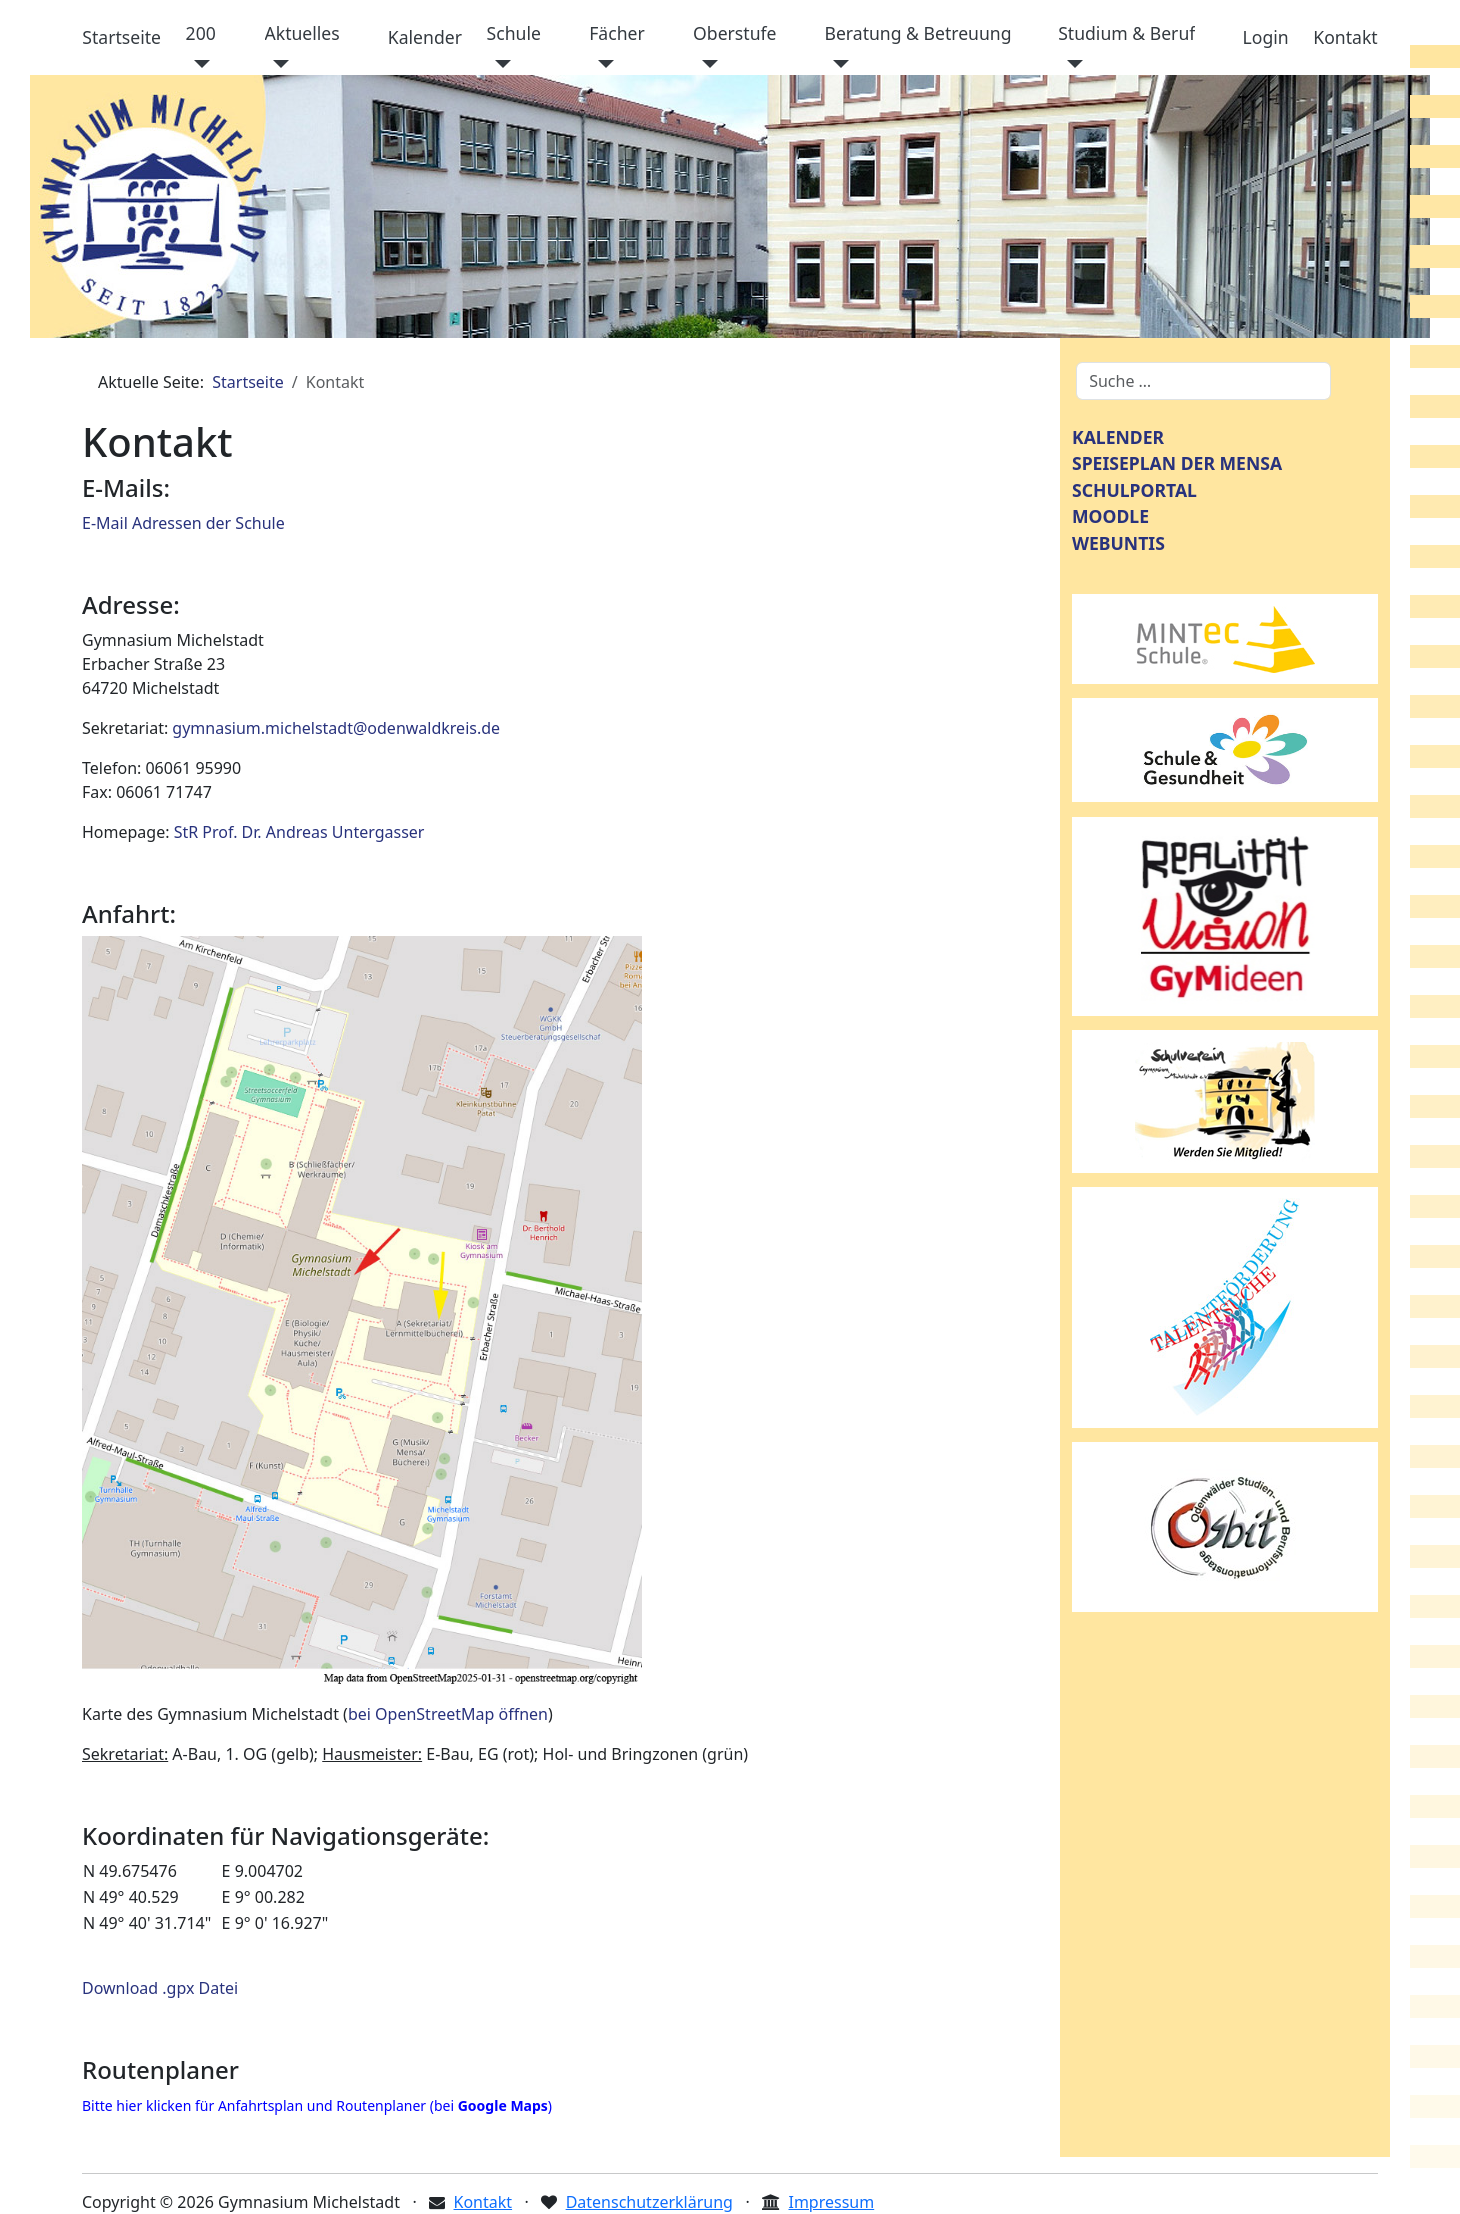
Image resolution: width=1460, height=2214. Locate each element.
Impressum (831, 2202)
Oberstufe (734, 33)
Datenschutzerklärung (649, 2202)
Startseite (121, 37)
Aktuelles (302, 33)
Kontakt (1345, 37)
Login (1266, 37)
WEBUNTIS (1118, 543)
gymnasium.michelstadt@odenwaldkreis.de (336, 728)
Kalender (425, 37)
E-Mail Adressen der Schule (183, 523)
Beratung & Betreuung (917, 33)
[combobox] (1203, 381)
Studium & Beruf (1126, 33)
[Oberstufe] (705, 64)
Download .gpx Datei (160, 1988)
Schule (514, 33)
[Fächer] (601, 64)
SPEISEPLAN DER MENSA (1177, 463)
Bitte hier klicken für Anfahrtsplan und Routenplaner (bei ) (317, 2105)
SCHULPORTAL (1134, 490)
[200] (198, 64)
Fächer (617, 33)
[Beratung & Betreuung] (836, 64)
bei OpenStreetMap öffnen (448, 1714)
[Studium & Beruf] (1070, 64)
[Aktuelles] (277, 64)
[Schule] (499, 64)
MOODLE (1110, 516)
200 (201, 33)
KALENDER (1118, 437)
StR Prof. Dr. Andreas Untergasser (299, 832)
